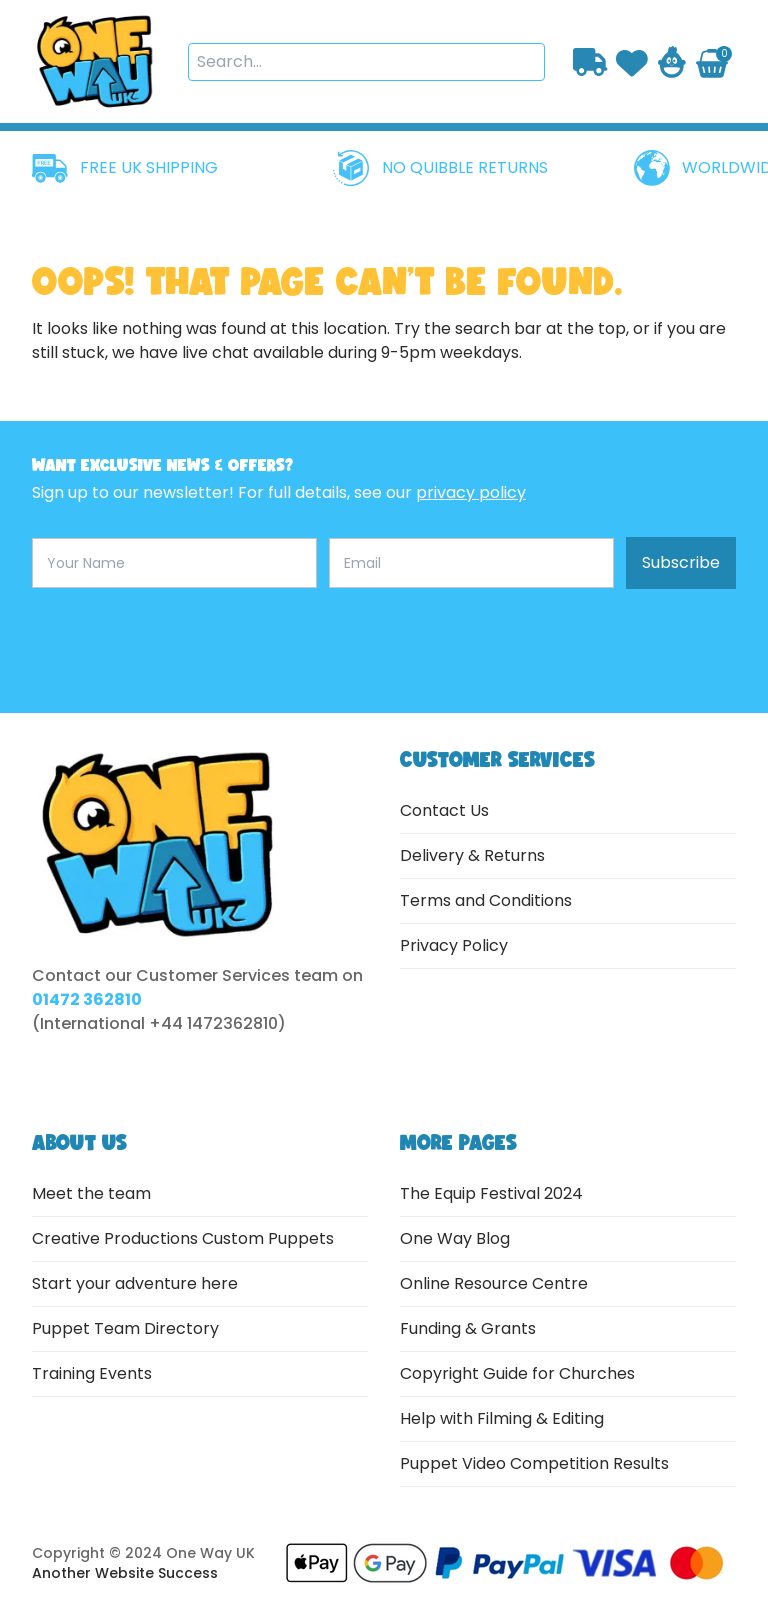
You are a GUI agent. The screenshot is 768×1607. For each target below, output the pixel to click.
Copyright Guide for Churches (517, 1373)
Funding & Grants (468, 1328)
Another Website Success (125, 1573)
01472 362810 (87, 999)
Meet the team (91, 1193)
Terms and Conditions (486, 900)
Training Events (92, 1373)
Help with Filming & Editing (502, 1418)
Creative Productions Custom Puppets (183, 1238)
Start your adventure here (135, 1283)
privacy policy (471, 492)
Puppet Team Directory (125, 1328)
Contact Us (444, 810)
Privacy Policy (454, 945)
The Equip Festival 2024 (491, 1193)
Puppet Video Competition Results (534, 1463)
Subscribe (681, 562)
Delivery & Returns (472, 855)
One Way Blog (455, 1238)
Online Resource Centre (494, 1283)
